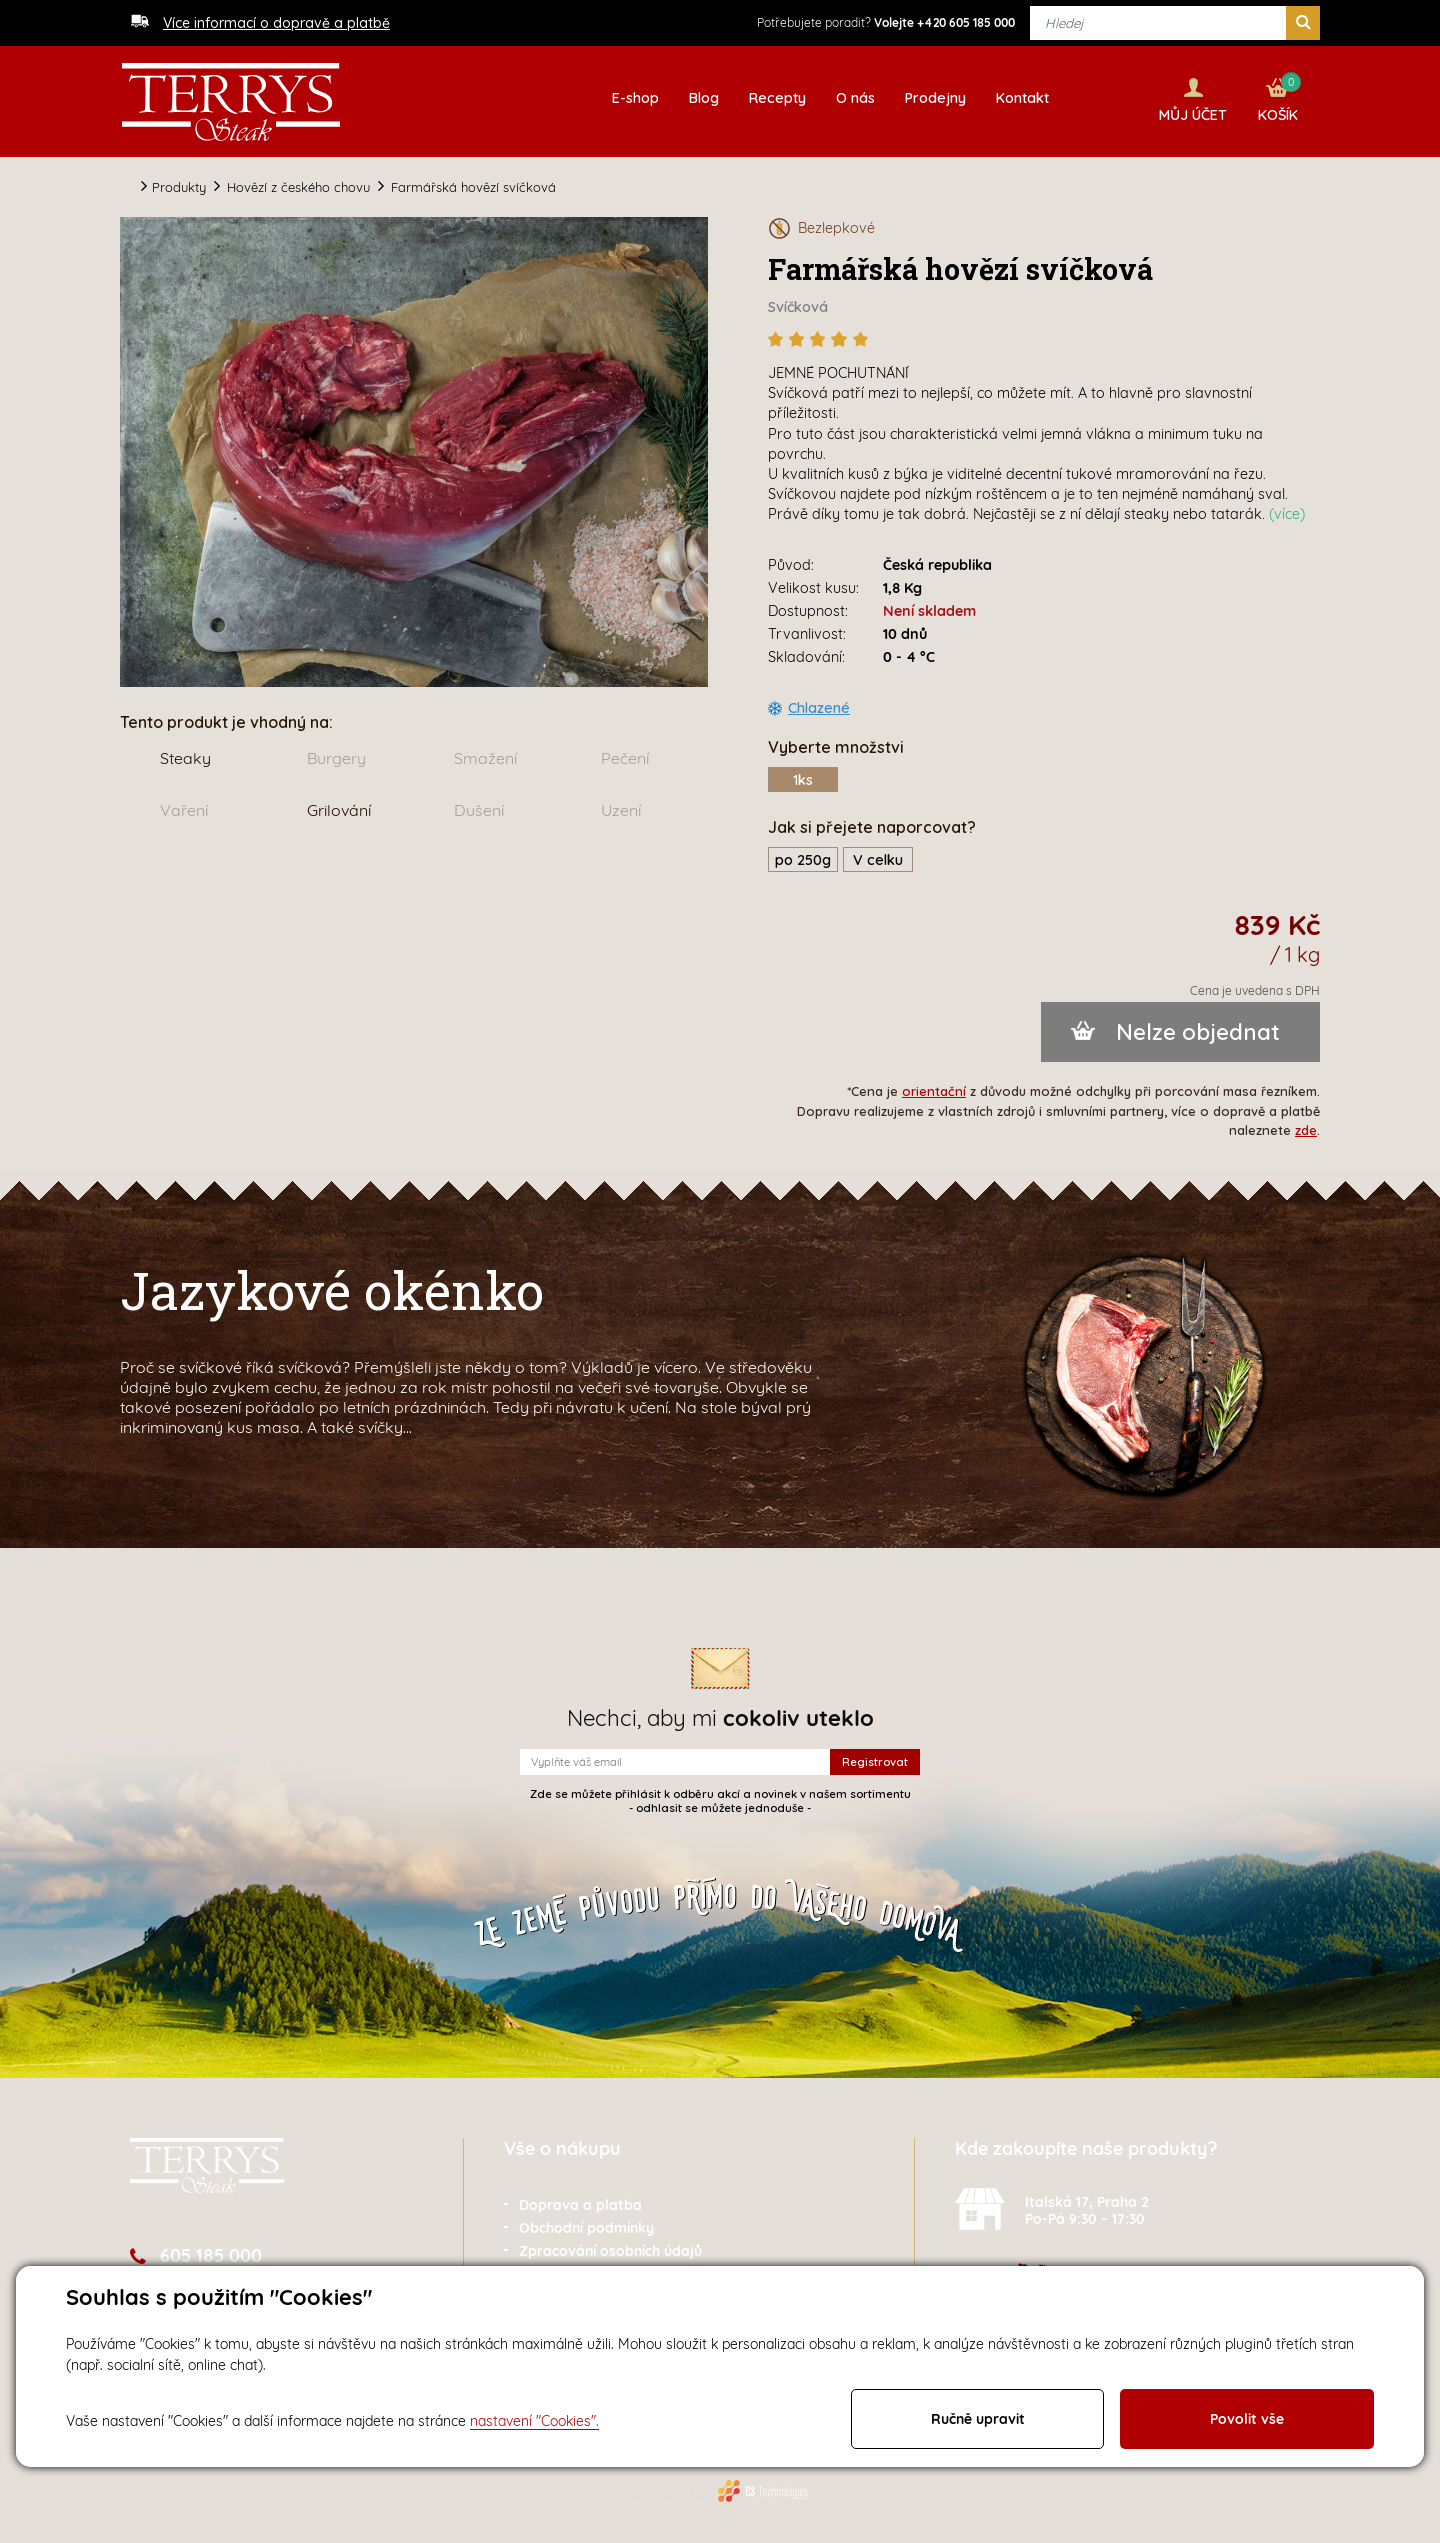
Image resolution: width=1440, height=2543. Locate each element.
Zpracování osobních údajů (610, 2248)
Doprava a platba (580, 2202)
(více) (1287, 511)
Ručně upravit (978, 2419)
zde (1306, 1127)
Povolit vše (1247, 2419)
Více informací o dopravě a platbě (276, 23)
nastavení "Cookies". (534, 2421)
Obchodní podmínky (586, 2225)
